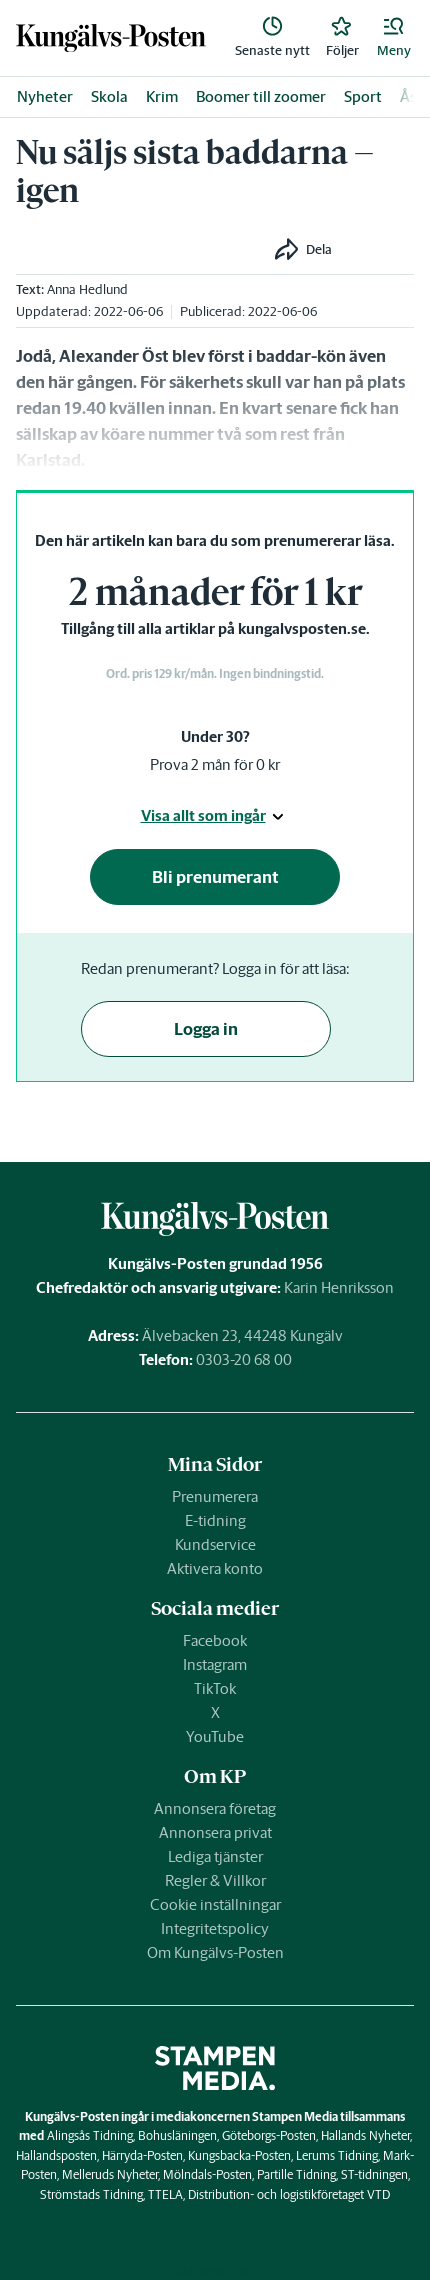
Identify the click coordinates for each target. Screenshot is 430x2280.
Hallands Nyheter (365, 2135)
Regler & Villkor (215, 1880)
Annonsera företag (215, 1808)
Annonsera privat (215, 1832)
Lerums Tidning (337, 2155)
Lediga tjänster (215, 1856)
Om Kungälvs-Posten (215, 1952)
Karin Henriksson (339, 1287)
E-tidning (215, 1520)
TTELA (165, 2194)
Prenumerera (215, 1496)
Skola (109, 96)
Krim (162, 96)
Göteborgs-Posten (269, 2135)
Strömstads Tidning (91, 2194)
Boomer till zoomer (261, 96)
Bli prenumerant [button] (215, 877)
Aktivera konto (215, 1568)
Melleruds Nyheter (110, 2174)
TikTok (215, 1688)
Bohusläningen (177, 2135)
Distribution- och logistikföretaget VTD (289, 2194)
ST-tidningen (374, 2174)
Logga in (206, 1029)
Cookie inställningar (215, 1904)
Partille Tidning (296, 2174)
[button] (394, 38)
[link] (111, 38)
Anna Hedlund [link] (87, 289)
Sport (363, 96)
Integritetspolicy (215, 1928)
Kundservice (215, 1544)
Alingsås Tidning (90, 2135)
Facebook (215, 1640)
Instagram (215, 1664)
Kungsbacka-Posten (239, 2155)
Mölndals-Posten (207, 2174)
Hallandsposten (56, 2155)
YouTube (215, 1736)
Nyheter (45, 96)
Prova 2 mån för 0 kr (215, 764)
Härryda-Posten (142, 2155)
